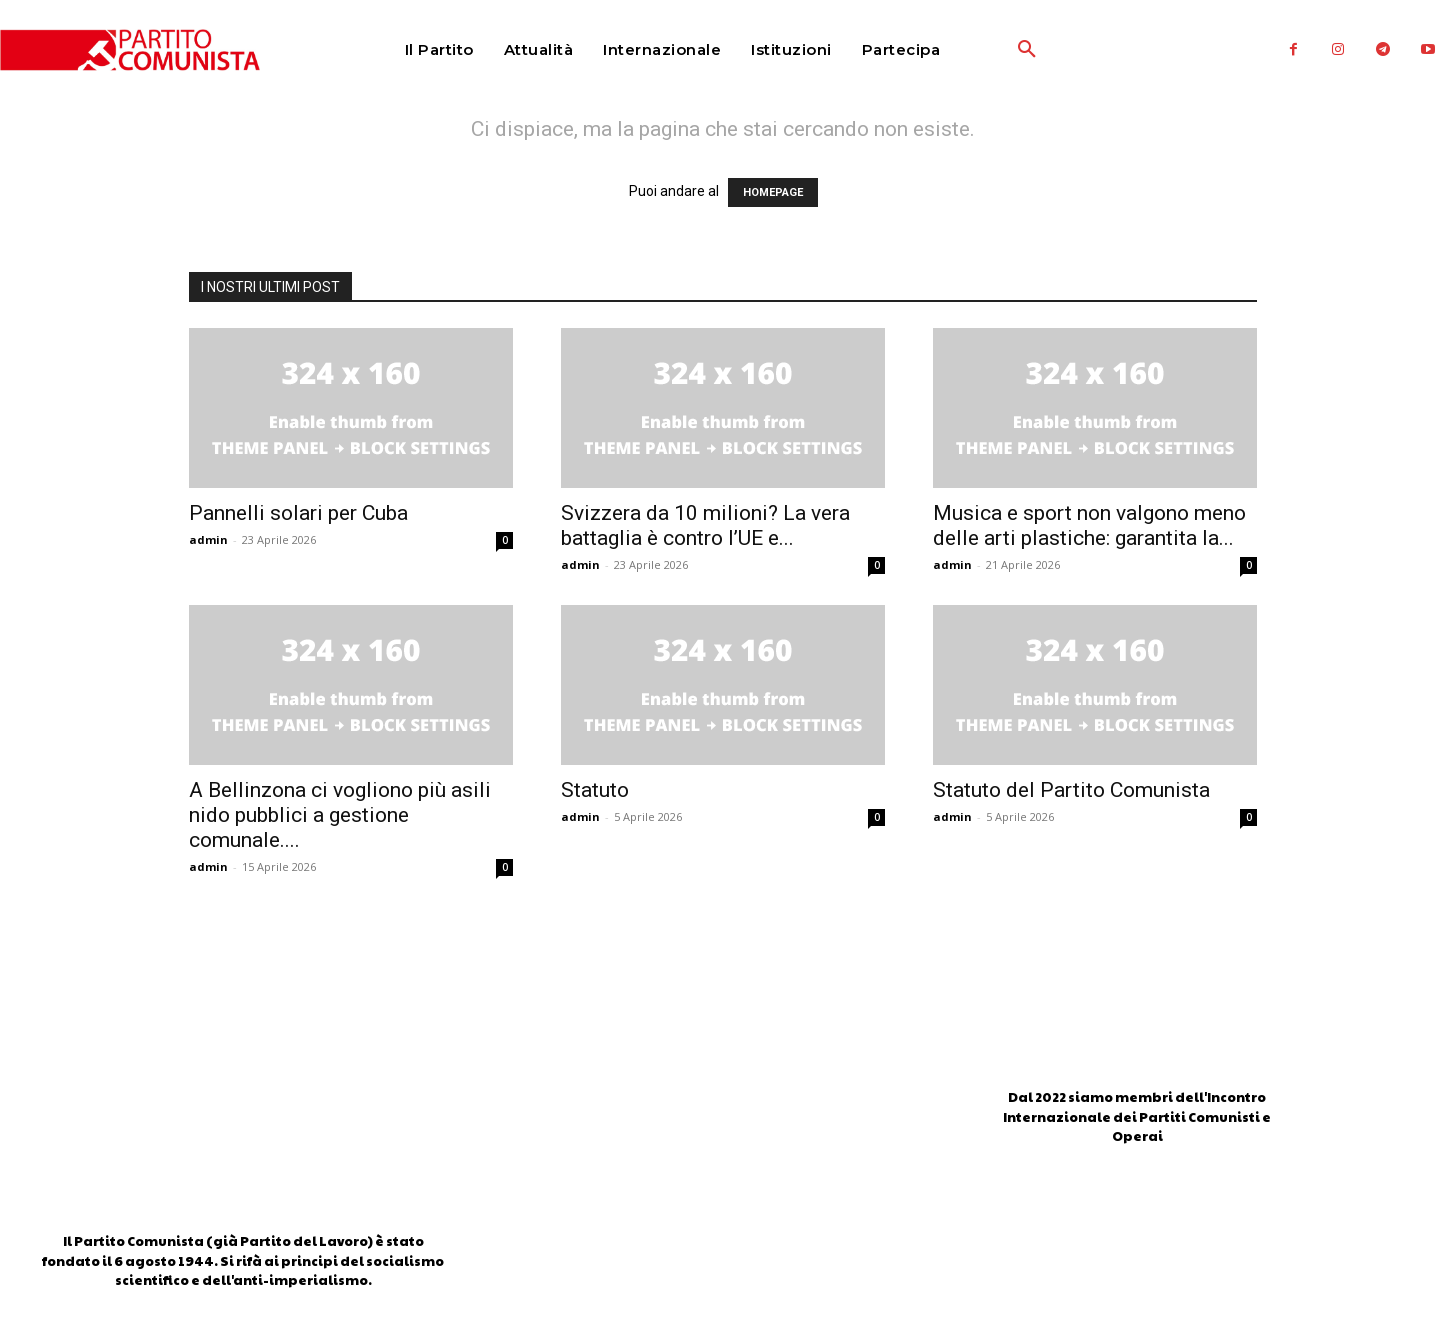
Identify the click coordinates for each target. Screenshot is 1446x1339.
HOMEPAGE (773, 192)
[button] (980, 50)
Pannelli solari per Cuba (298, 513)
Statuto (595, 790)
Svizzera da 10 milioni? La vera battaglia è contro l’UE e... (705, 525)
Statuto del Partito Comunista (1071, 790)
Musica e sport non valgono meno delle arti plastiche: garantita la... (1089, 525)
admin (208, 539)
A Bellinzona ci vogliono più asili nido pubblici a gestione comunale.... (340, 815)
